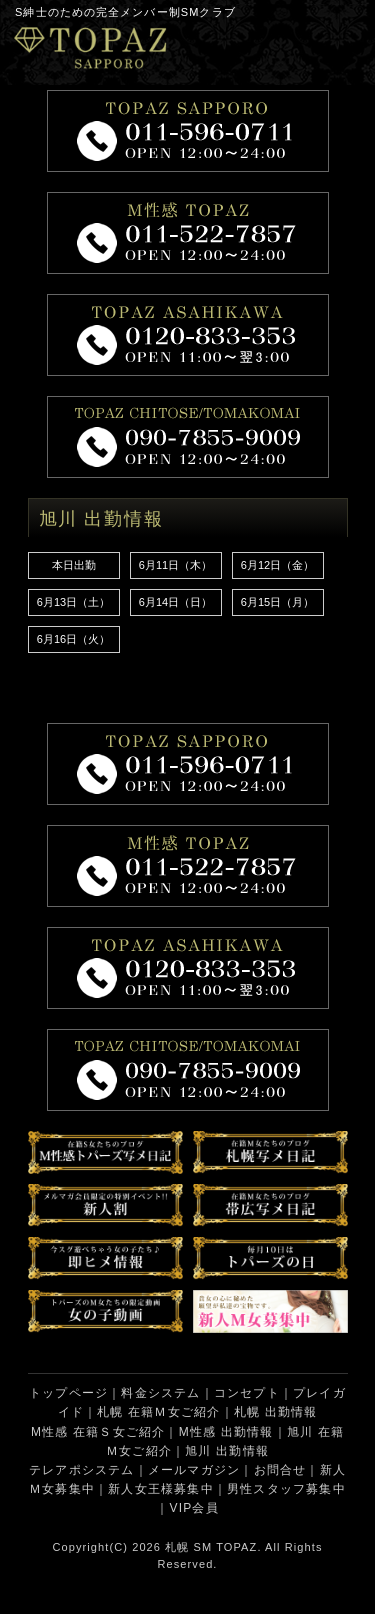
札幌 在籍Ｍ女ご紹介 (158, 1412)
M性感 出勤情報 (226, 1432)
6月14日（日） (175, 602)
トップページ (68, 1393)
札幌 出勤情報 (276, 1412)
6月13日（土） (73, 602)
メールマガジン (194, 1470)
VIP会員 (193, 1508)
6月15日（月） (277, 602)
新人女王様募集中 (161, 1489)
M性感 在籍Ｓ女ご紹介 (98, 1432)
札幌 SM (188, 1547)
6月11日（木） (175, 565)
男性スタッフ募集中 (286, 1489)
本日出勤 (74, 565)
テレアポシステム (82, 1470)
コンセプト (247, 1393)
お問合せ (280, 1470)
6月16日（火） (73, 639)
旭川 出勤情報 (227, 1451)
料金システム (160, 1393)
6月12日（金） (277, 565)
